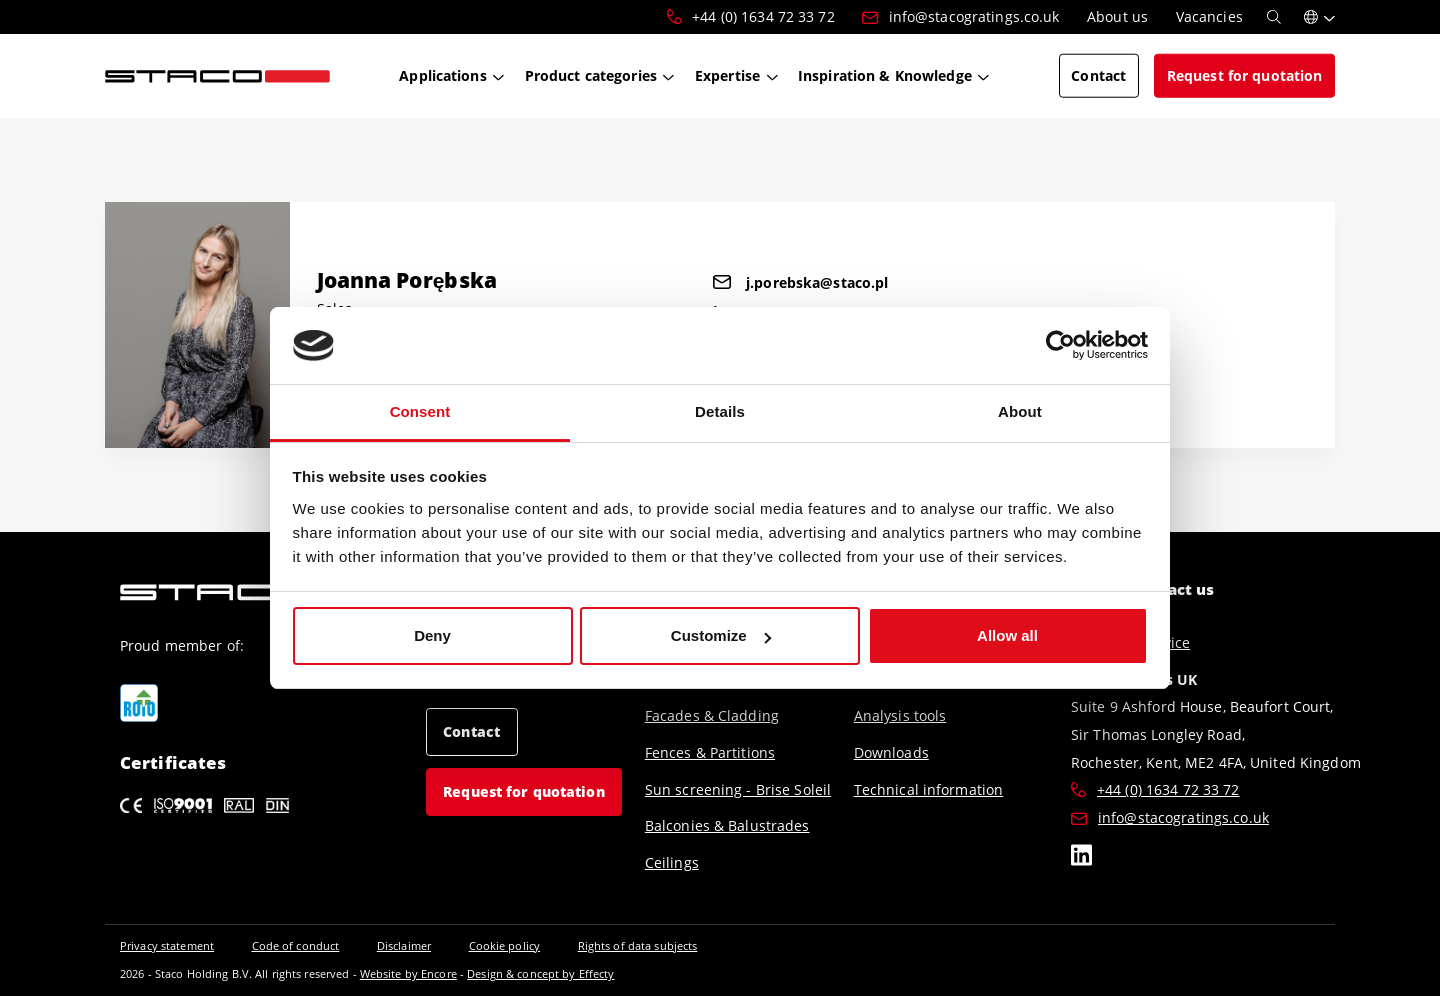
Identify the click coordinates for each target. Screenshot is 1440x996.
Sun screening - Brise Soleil (738, 789)
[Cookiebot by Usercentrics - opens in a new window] (1060, 346)
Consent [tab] (420, 411)
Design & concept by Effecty (540, 973)
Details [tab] (720, 411)
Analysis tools (900, 715)
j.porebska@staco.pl (800, 282)
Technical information (929, 789)
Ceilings (672, 862)
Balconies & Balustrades (727, 825)
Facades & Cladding (712, 715)
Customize (721, 635)
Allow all (1007, 635)
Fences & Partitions (710, 752)
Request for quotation (524, 791)
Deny (432, 635)
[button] (1319, 17)
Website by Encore (408, 973)
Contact (471, 731)
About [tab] (1020, 411)
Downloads (891, 752)
